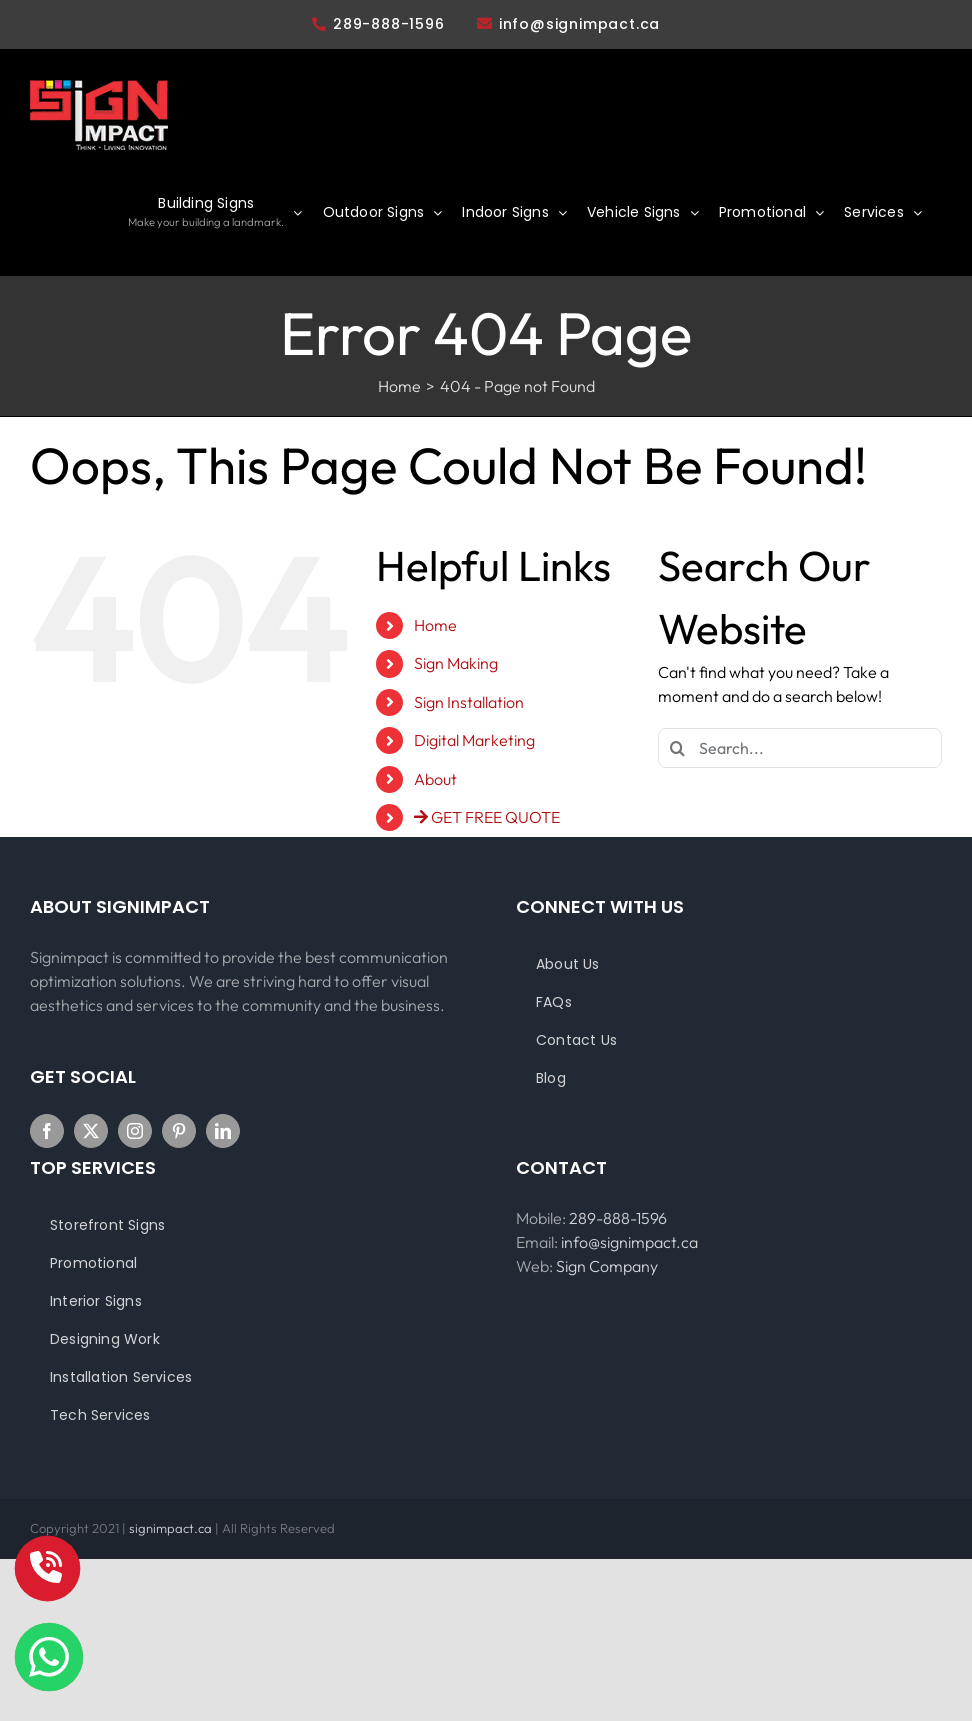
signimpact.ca (172, 1528)
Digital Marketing (474, 740)
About (435, 779)
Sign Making (456, 663)
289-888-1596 (378, 24)
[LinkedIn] (223, 1131)
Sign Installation (469, 702)
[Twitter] (91, 1131)
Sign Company (607, 1266)
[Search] (678, 748)
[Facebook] (47, 1131)
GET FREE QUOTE (487, 817)
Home (435, 625)
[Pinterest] (179, 1131)
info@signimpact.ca (579, 24)
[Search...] (800, 748)
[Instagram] (135, 1131)
